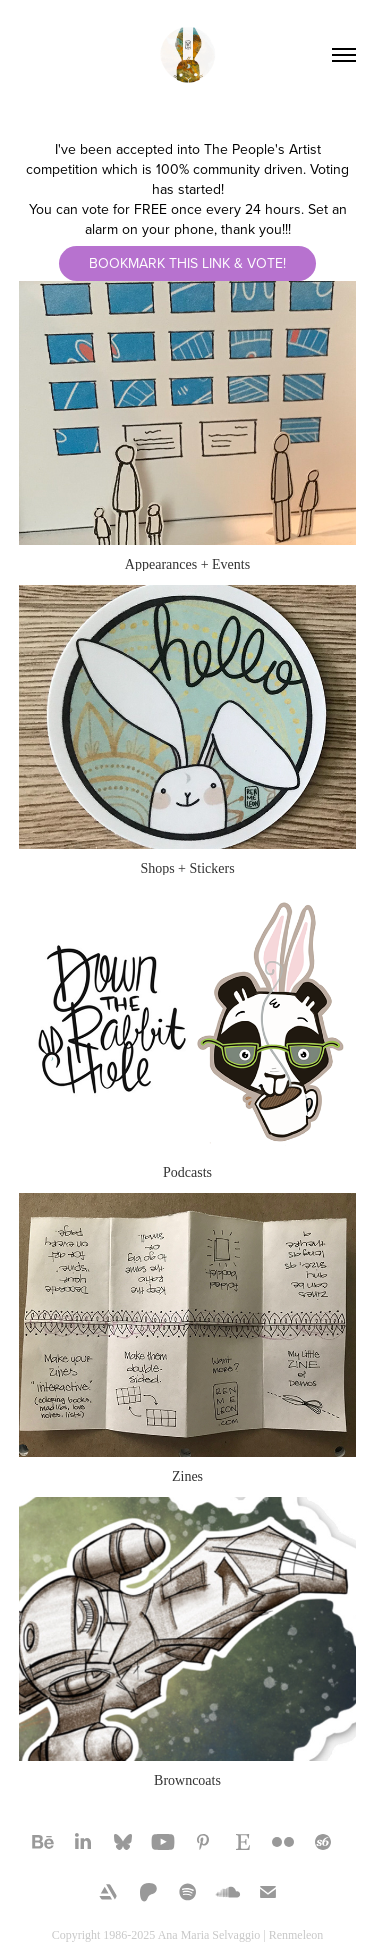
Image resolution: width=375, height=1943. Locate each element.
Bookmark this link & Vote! (187, 263)
